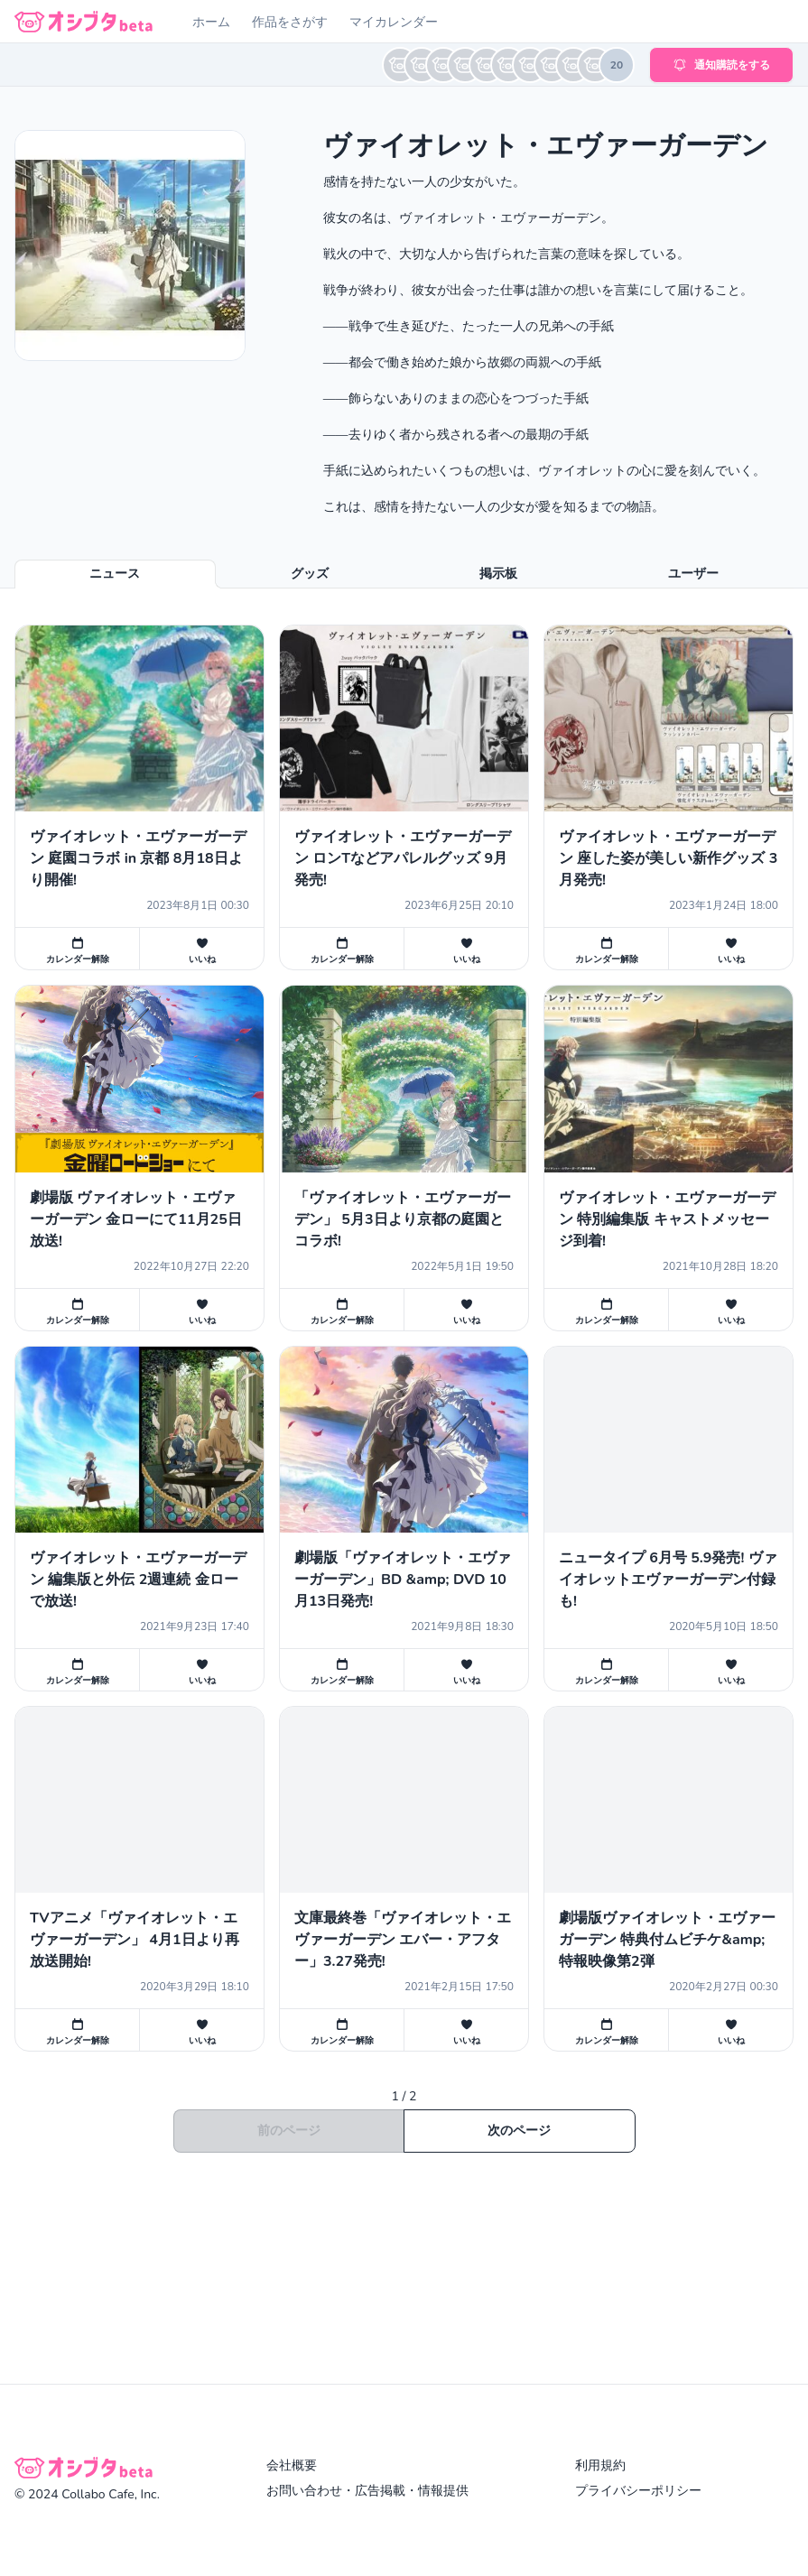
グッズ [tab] (310, 573)
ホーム (211, 22)
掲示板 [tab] (498, 573)
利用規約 (600, 2465)
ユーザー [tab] (693, 573)
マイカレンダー (393, 22)
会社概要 (291, 2465)
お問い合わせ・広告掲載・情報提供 (367, 2490)
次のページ (519, 2130)
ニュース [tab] (114, 573)
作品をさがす (290, 22)
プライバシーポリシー (638, 2490)
